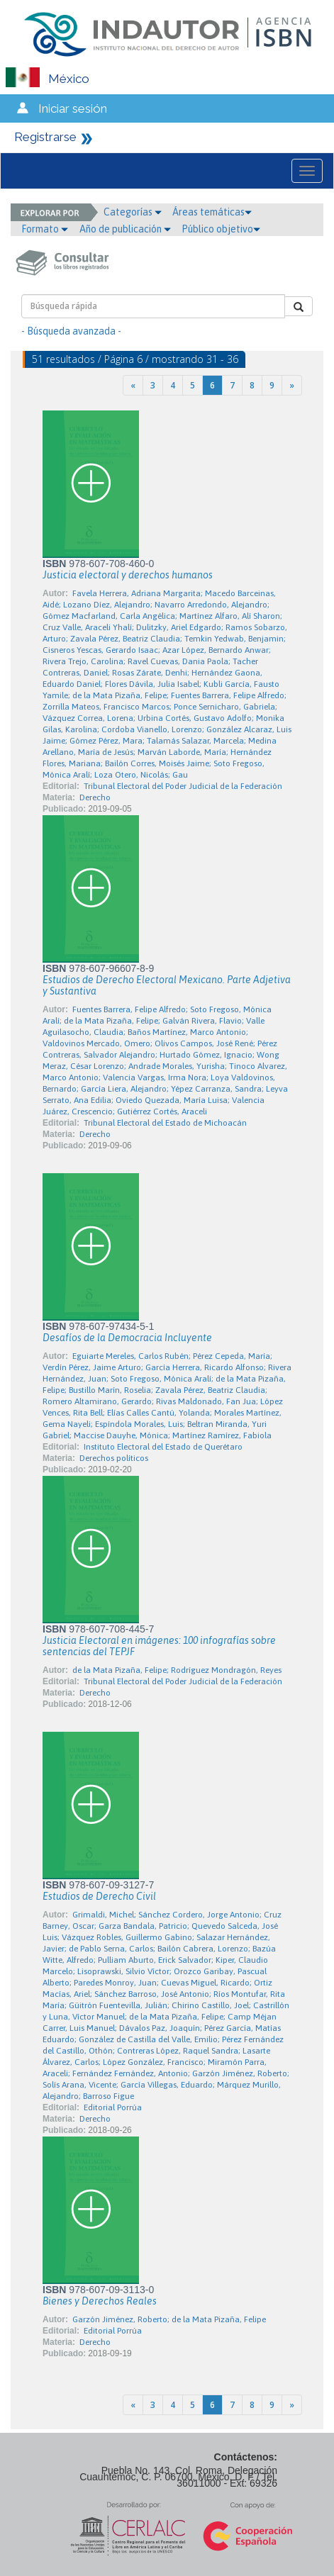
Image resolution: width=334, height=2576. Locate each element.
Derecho (95, 797)
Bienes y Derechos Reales (100, 2301)
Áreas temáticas (212, 212)
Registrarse (45, 137)
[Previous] (133, 385)
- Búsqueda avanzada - (71, 331)
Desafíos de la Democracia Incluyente (127, 1337)
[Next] (292, 385)
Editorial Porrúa (113, 2107)
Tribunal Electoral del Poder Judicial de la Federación (183, 786)
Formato (44, 229)
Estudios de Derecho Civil (99, 1896)
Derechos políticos (113, 1458)
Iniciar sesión (72, 108)
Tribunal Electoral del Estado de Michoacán (165, 1123)
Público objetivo (221, 229)
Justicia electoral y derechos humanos (128, 575)
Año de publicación (125, 229)
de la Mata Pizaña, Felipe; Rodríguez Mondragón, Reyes (177, 1670)
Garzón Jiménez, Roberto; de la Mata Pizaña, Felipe (169, 2319)
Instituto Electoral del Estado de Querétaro (163, 1447)
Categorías (133, 212)
